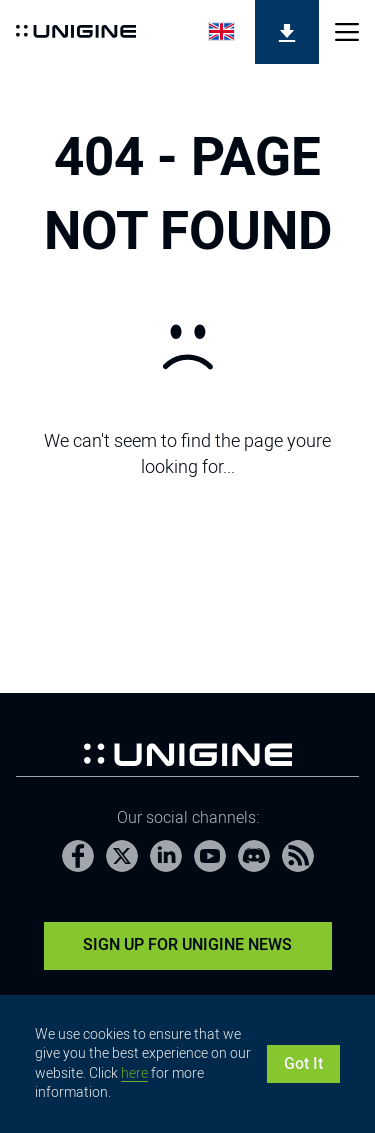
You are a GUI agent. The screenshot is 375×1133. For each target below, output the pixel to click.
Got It (303, 1063)
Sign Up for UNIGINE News (187, 944)
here (134, 1073)
